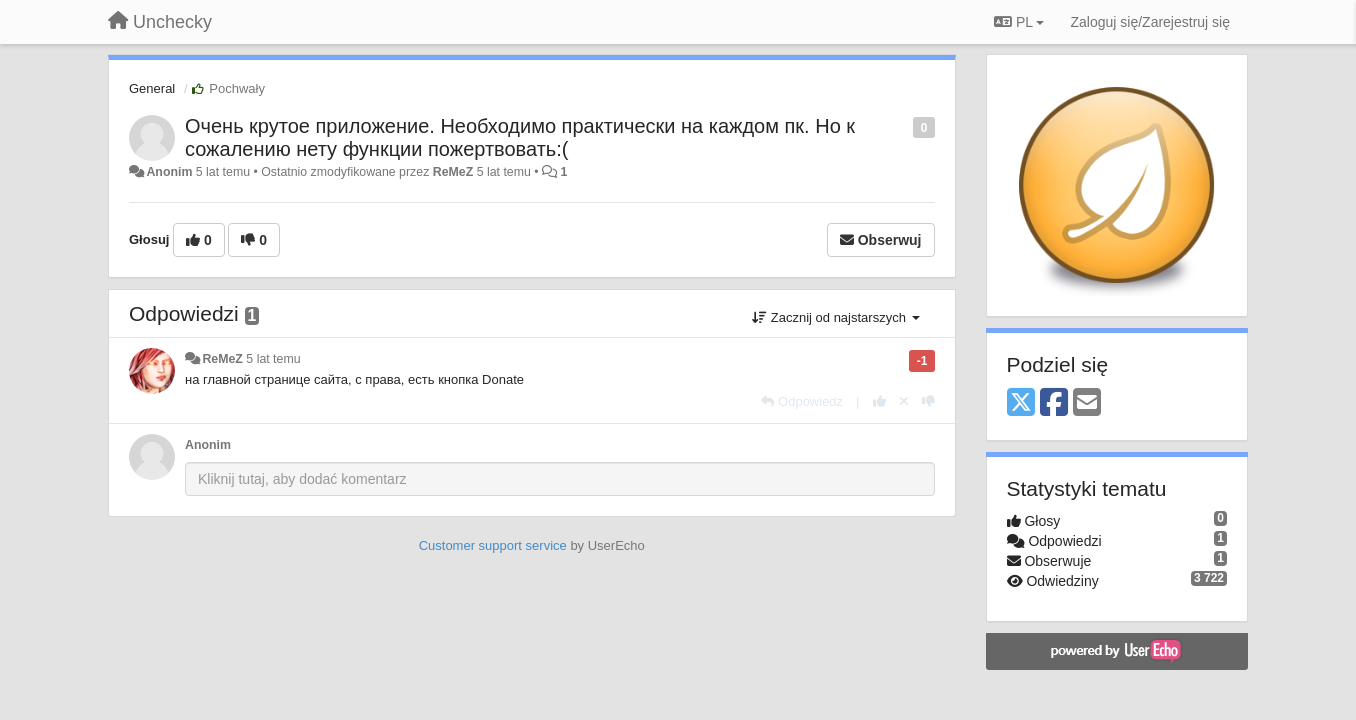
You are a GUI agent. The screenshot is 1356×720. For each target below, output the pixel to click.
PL (1019, 22)
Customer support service (493, 545)
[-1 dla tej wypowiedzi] (928, 401)
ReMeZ (453, 172)
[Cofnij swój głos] (904, 401)
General (152, 88)
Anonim (169, 172)
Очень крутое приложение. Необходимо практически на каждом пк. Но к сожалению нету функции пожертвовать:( (520, 137)
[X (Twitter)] (1021, 403)
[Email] (1087, 403)
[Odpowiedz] (802, 401)
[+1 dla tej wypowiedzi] (879, 401)
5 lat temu (273, 359)
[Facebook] (1054, 403)
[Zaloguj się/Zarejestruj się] (1150, 22)
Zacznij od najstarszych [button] (835, 317)
